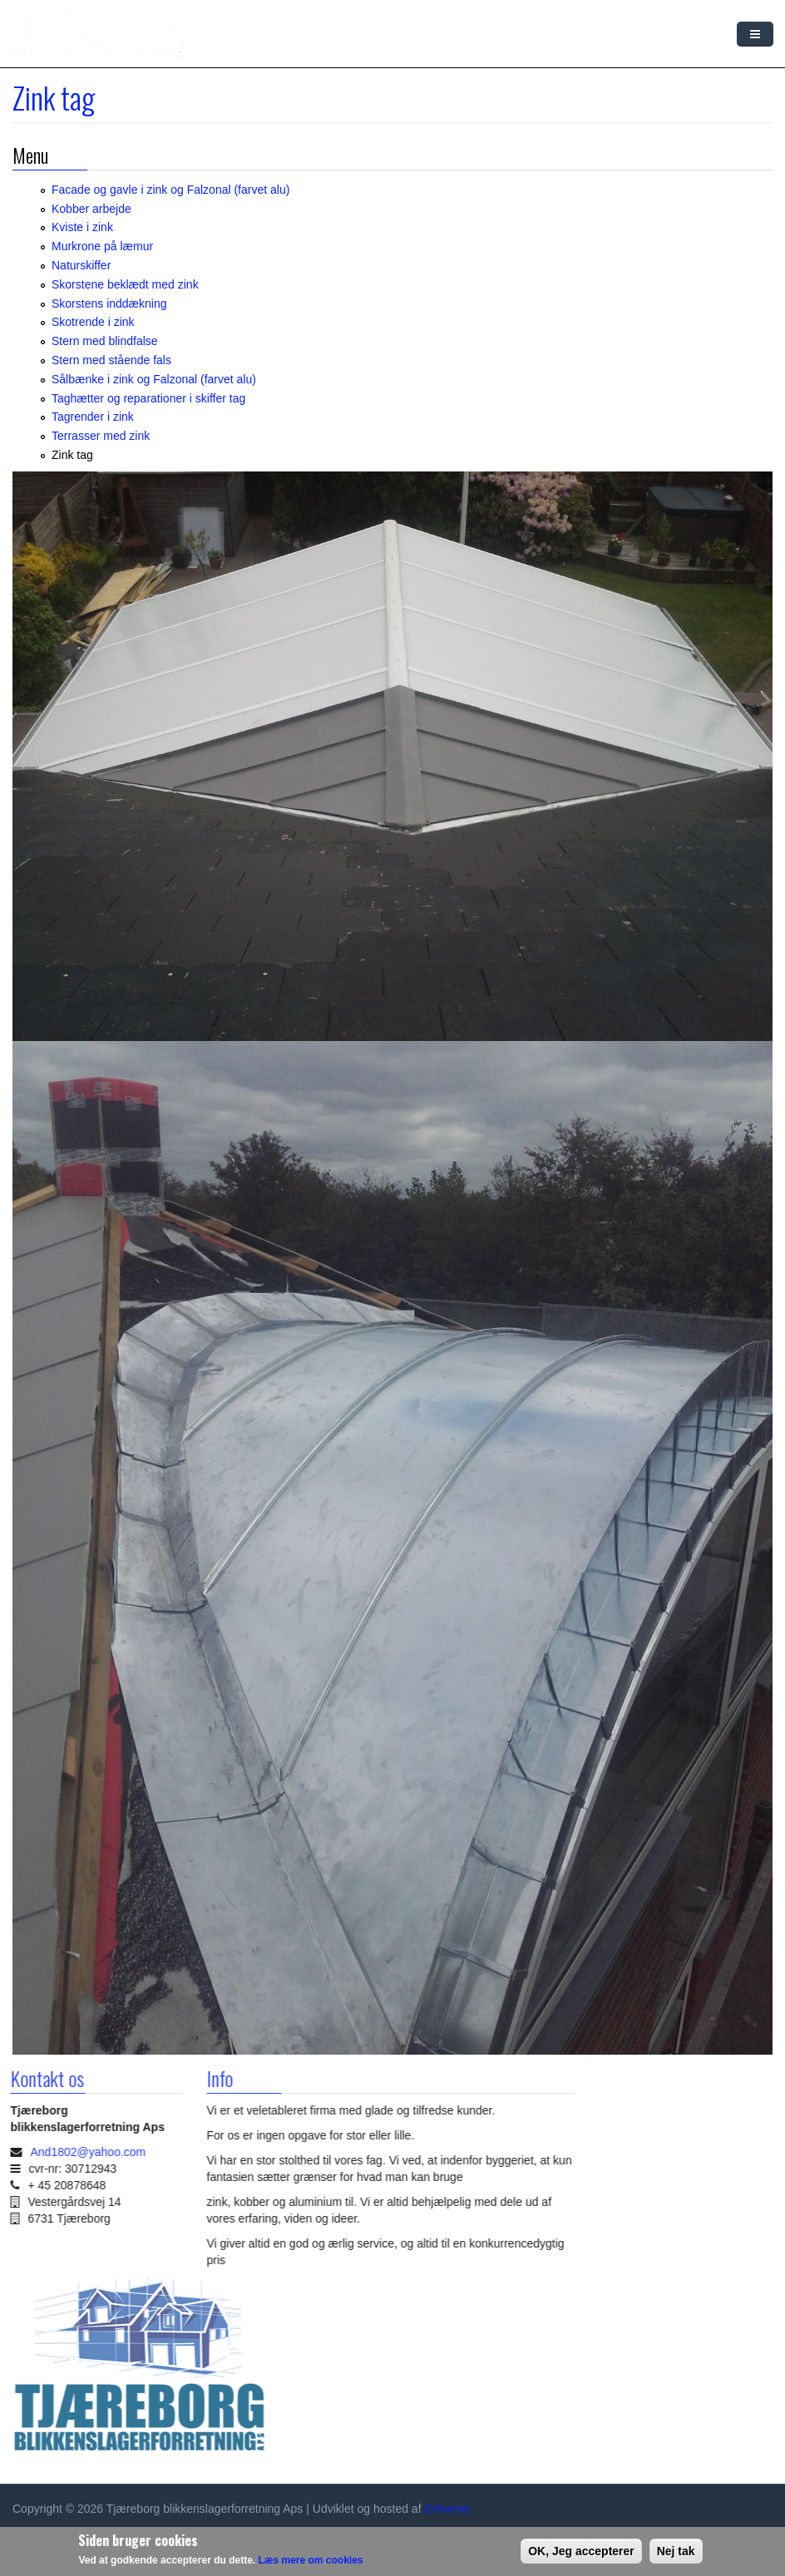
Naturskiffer (81, 265)
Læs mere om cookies (310, 2560)
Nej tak (676, 2551)
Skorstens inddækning (109, 303)
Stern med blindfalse (105, 341)
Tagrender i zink (93, 416)
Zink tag (72, 454)
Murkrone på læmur (102, 246)
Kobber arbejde (91, 208)
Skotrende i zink (93, 321)
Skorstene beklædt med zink (125, 284)
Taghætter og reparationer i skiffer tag (148, 398)
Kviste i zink (82, 227)
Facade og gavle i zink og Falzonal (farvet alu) (170, 189)
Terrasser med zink (101, 435)
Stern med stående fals (111, 360)
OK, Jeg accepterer (581, 2551)
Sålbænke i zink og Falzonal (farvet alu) (154, 379)
